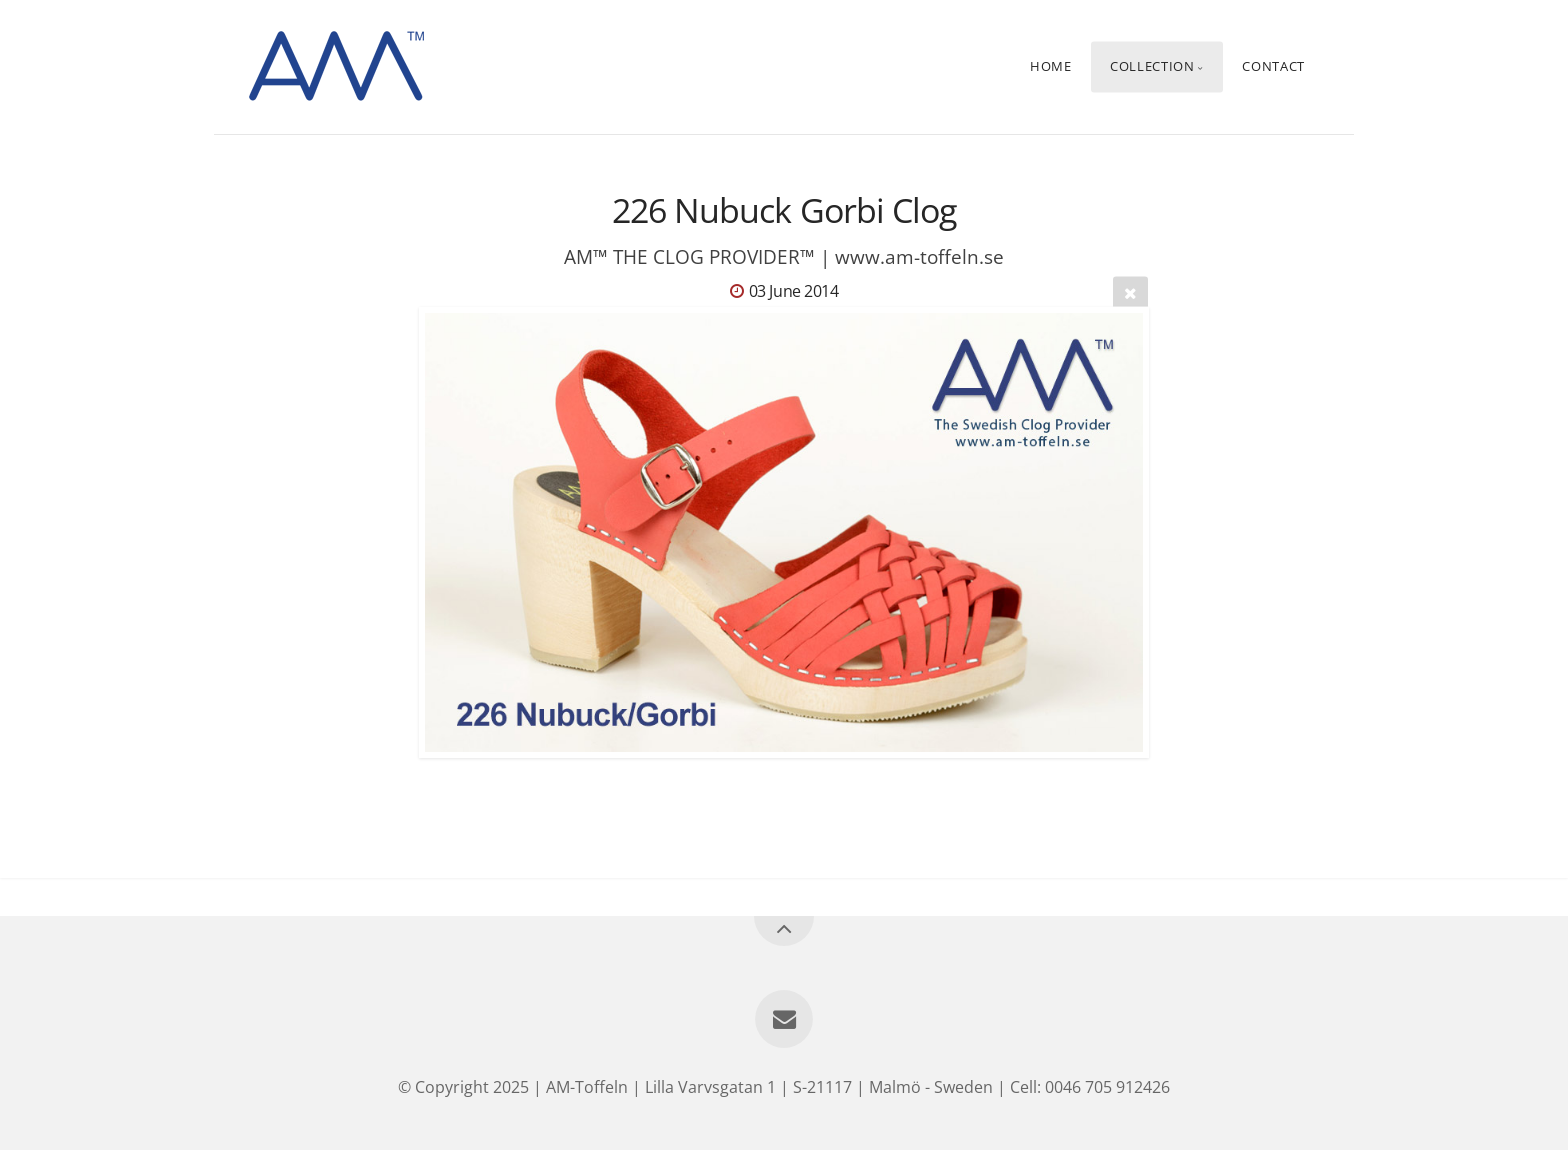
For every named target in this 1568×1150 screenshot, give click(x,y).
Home (1051, 67)
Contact (1273, 67)
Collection (1152, 67)
